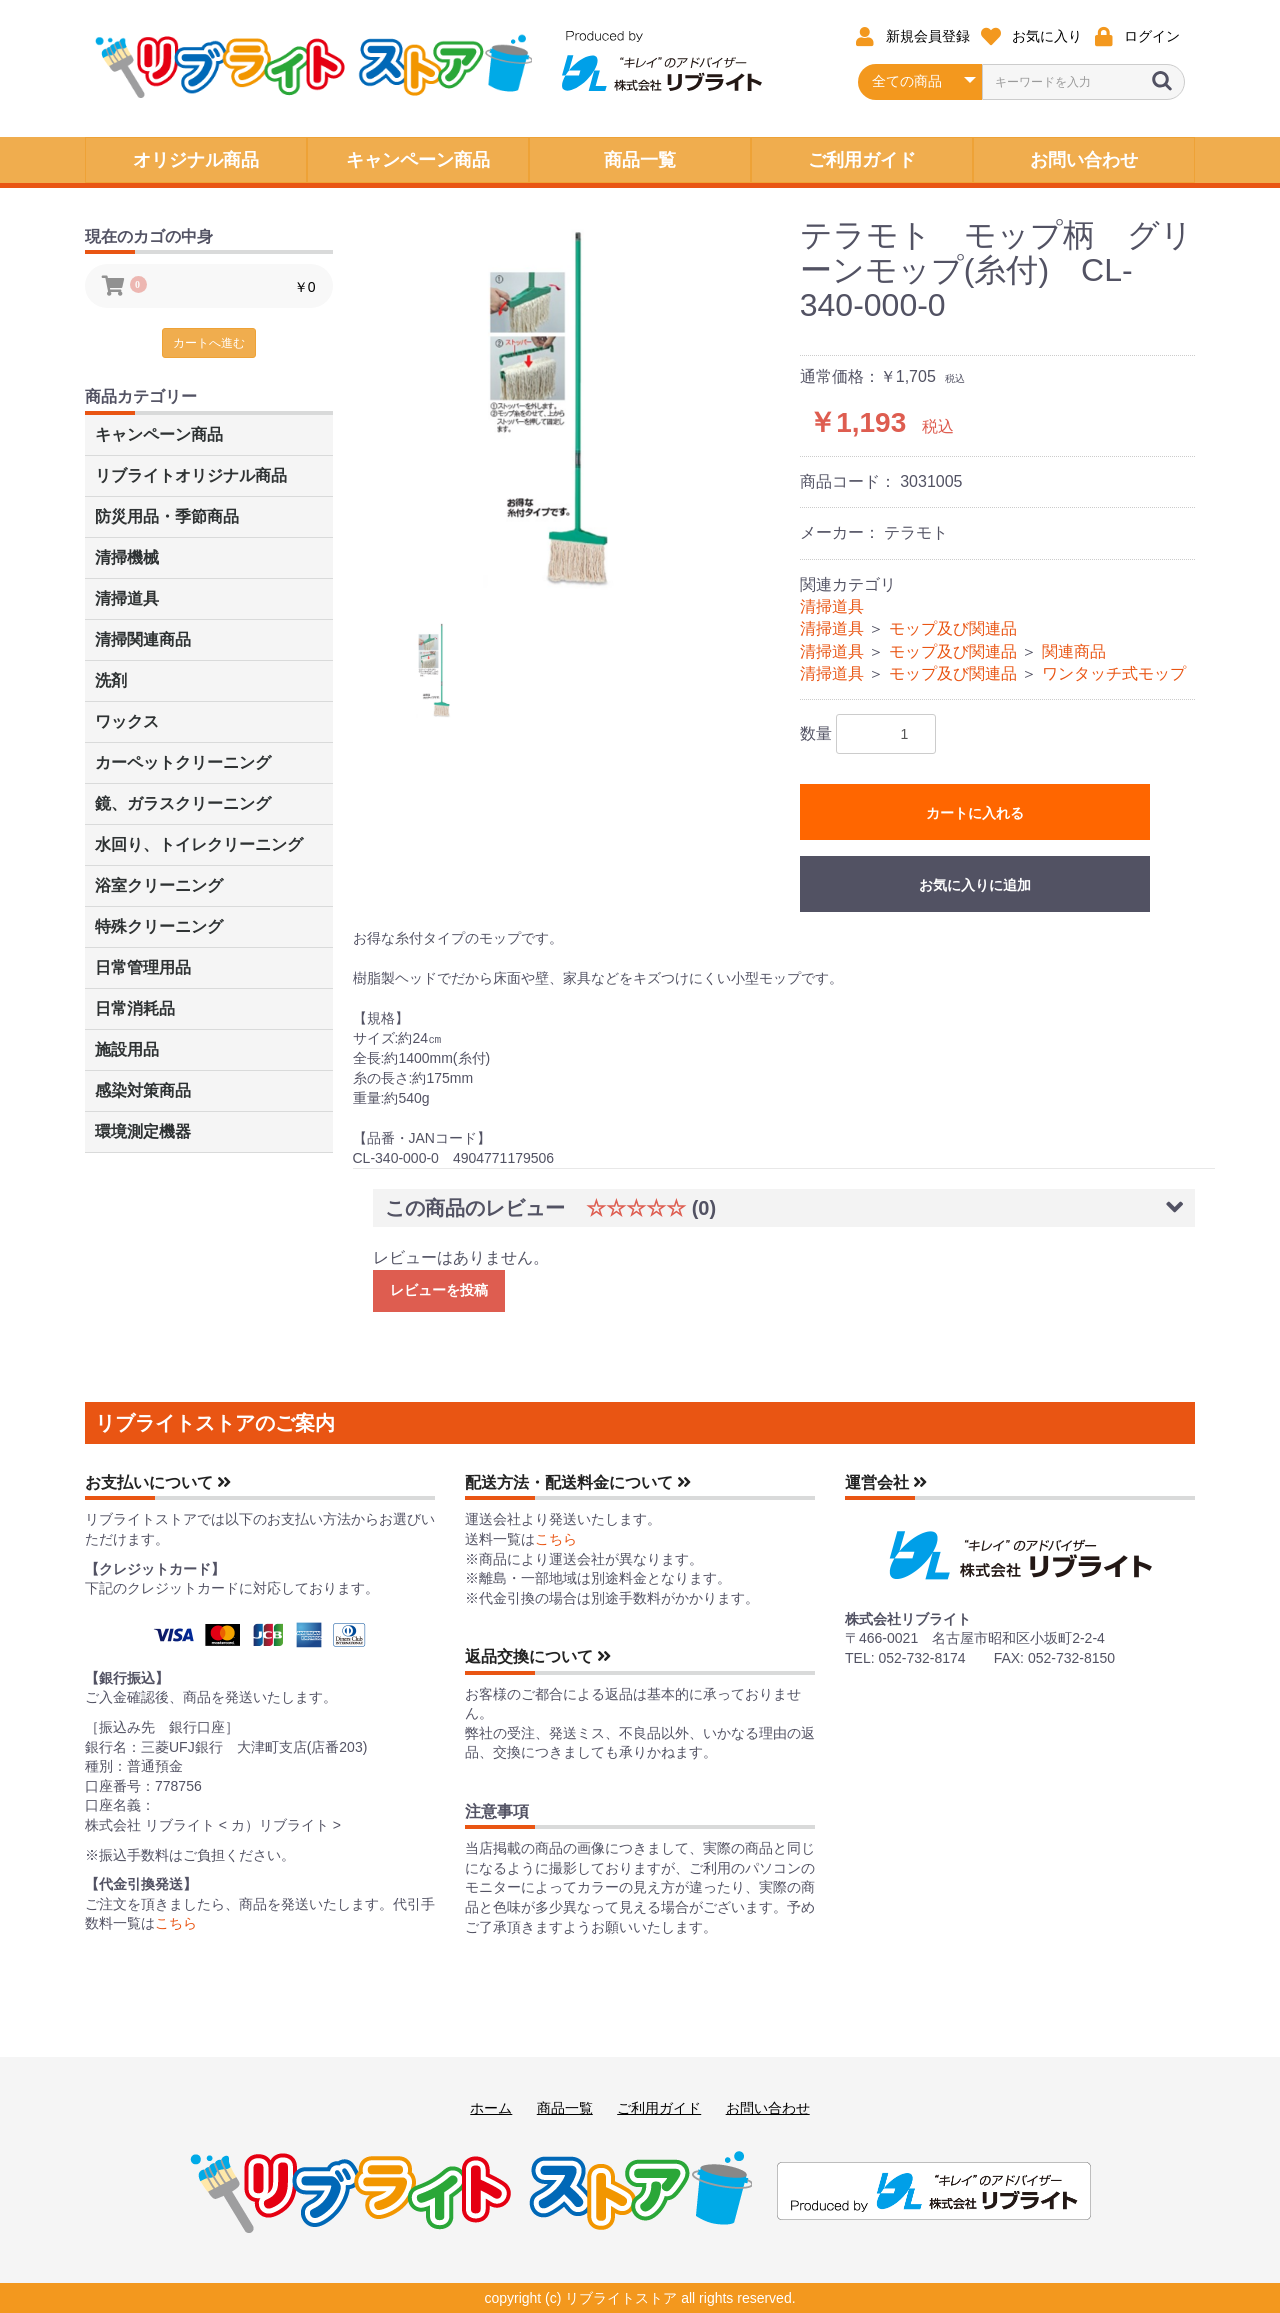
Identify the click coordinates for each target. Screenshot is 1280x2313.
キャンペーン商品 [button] (418, 160)
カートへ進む (209, 343)
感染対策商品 (143, 1090)
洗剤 (111, 680)
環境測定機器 (143, 1131)
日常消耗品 (135, 1008)
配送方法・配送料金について (578, 1482)
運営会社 (886, 1482)
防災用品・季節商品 (167, 516)
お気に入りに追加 (975, 885)
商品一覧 (565, 2108)
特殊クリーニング (159, 926)
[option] (579, 404)
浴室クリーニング (159, 885)
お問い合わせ (768, 2108)
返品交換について (538, 1656)
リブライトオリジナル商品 (191, 475)
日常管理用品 (143, 967)
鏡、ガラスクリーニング (183, 803)
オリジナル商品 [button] (196, 160)
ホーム (491, 2108)
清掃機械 (127, 557)
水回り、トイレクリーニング (199, 844)
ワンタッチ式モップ (1114, 673)
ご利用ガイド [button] (862, 160)
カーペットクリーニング (183, 762)
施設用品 (127, 1049)
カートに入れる (975, 813)
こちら (176, 1923)
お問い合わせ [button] (1084, 160)
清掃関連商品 (143, 639)
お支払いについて (158, 1482)
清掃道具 (127, 598)
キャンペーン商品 (159, 434)
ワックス (127, 721)
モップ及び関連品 (953, 628)
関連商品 (1074, 651)
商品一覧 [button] (640, 160)
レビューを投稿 (439, 1290)
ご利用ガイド (659, 2108)
